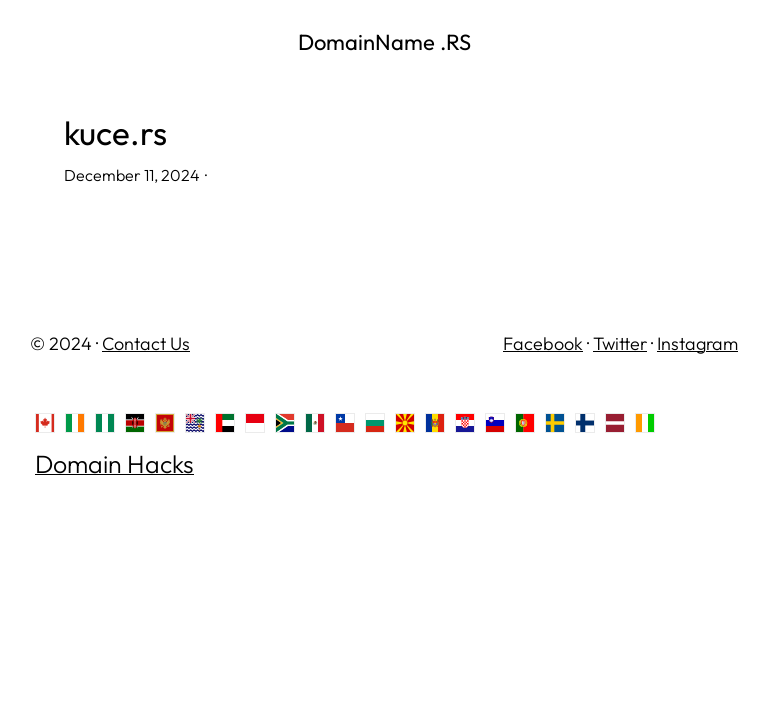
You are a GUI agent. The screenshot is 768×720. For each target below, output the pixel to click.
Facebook (543, 343)
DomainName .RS (384, 42)
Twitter (620, 343)
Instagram (697, 343)
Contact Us (146, 343)
